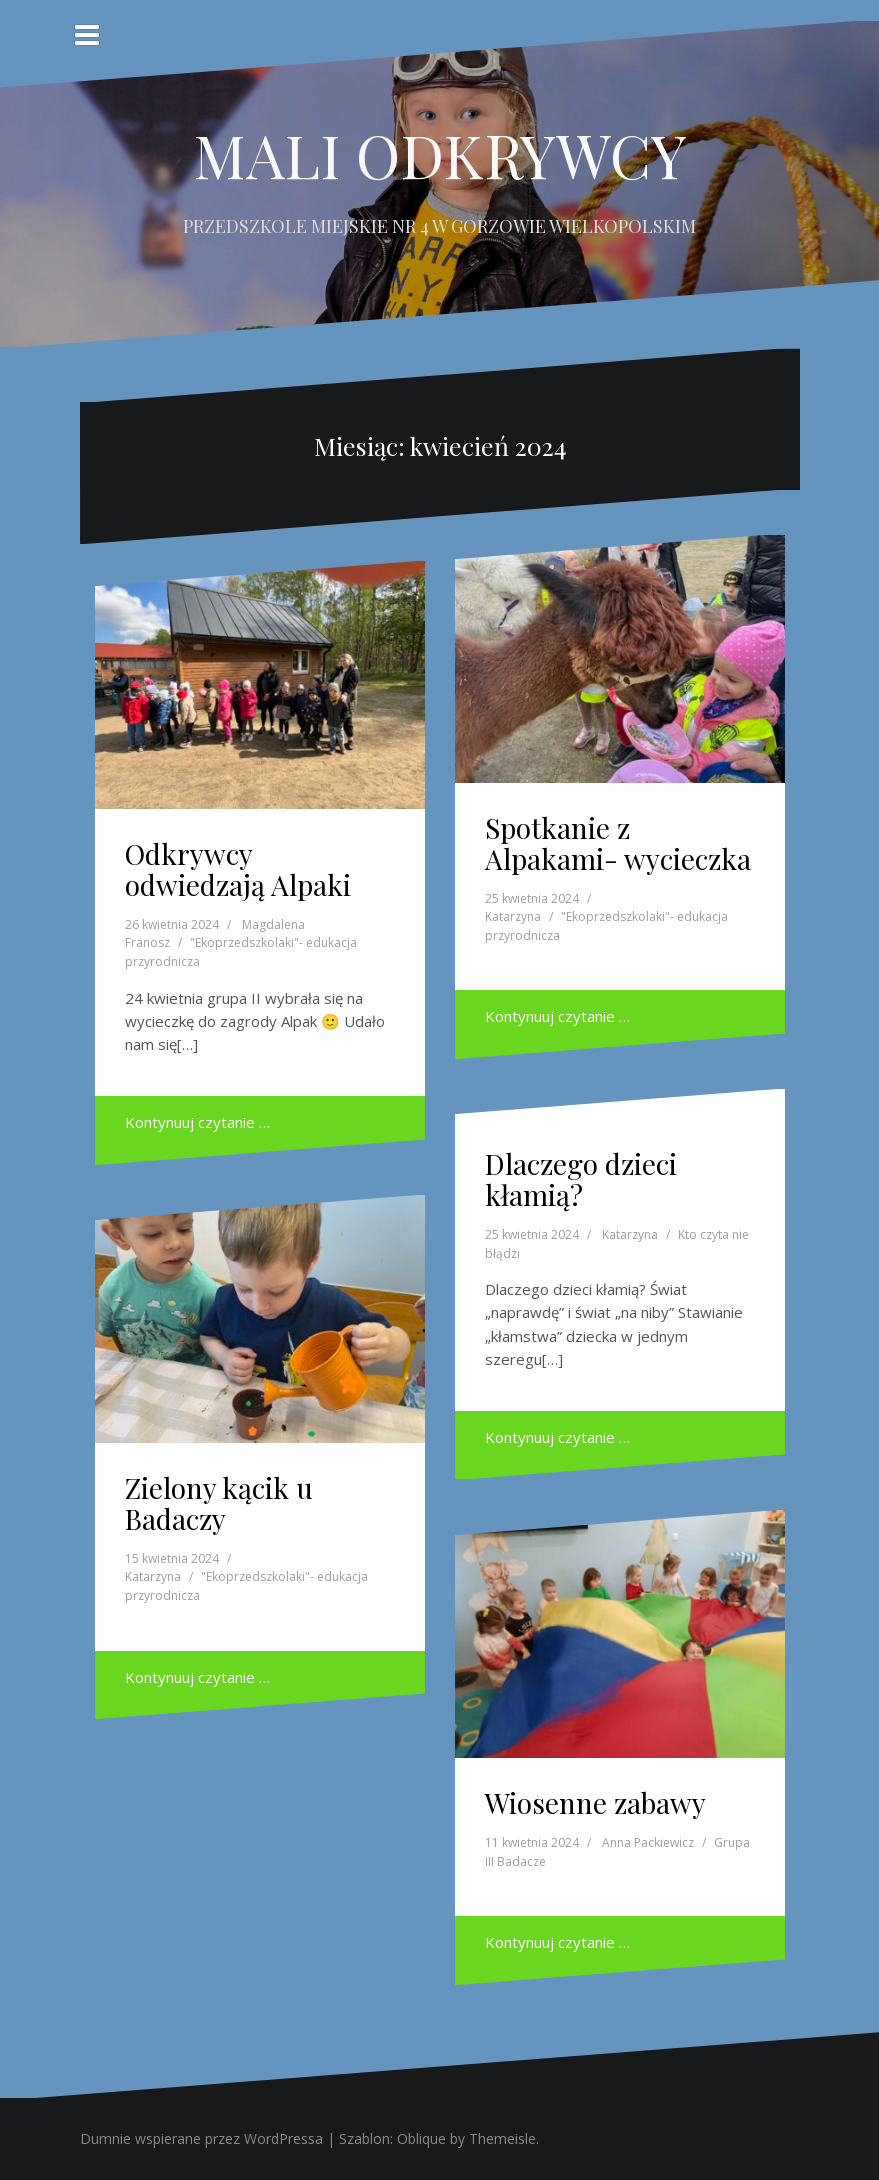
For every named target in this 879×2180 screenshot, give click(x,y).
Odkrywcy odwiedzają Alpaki (238, 869)
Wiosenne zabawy (595, 1802)
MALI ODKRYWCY (440, 154)
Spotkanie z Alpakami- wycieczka (618, 843)
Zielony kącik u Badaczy (219, 1503)
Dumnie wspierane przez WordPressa (201, 2138)
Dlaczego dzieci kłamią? (581, 1179)
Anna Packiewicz (648, 1842)
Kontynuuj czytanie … (197, 1122)
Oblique (421, 2138)
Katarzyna (513, 916)
